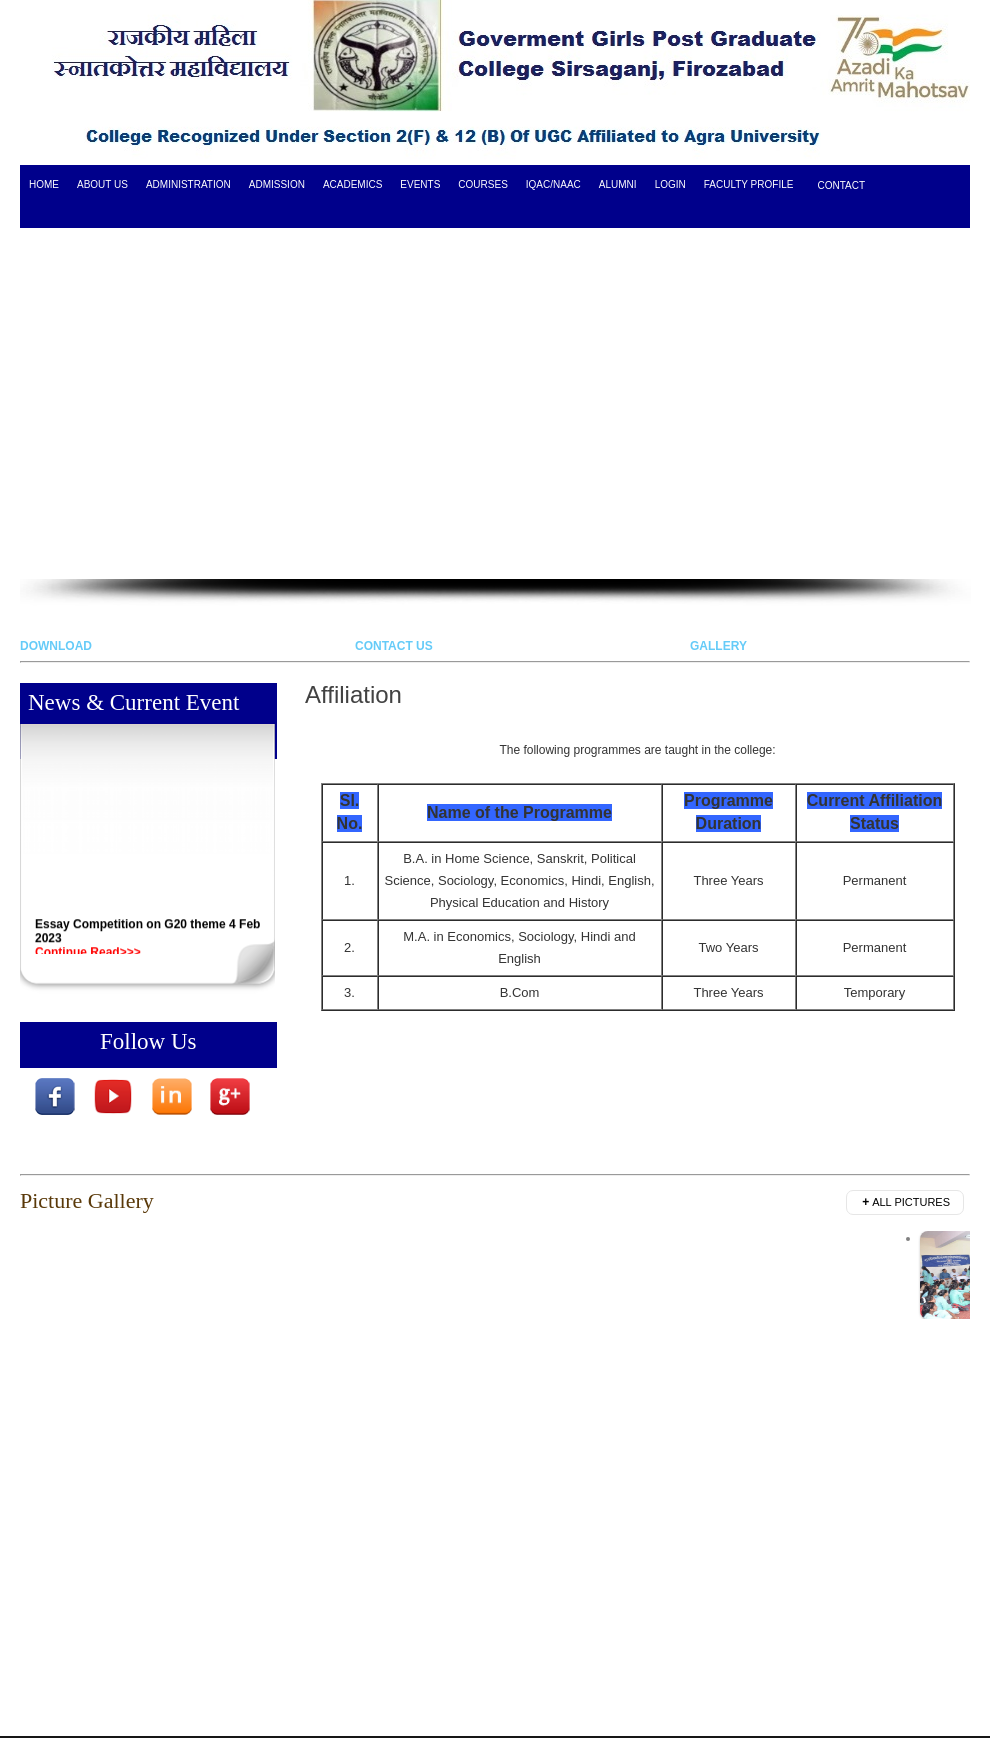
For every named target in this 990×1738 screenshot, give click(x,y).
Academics (352, 184)
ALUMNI (618, 184)
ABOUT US (102, 184)
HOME (44, 184)
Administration (188, 184)
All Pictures (906, 1202)
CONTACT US (394, 646)
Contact (841, 185)
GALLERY (718, 646)
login (670, 184)
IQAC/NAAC (553, 184)
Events (420, 184)
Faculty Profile (749, 184)
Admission (277, 184)
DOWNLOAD (56, 646)
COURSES (482, 184)
